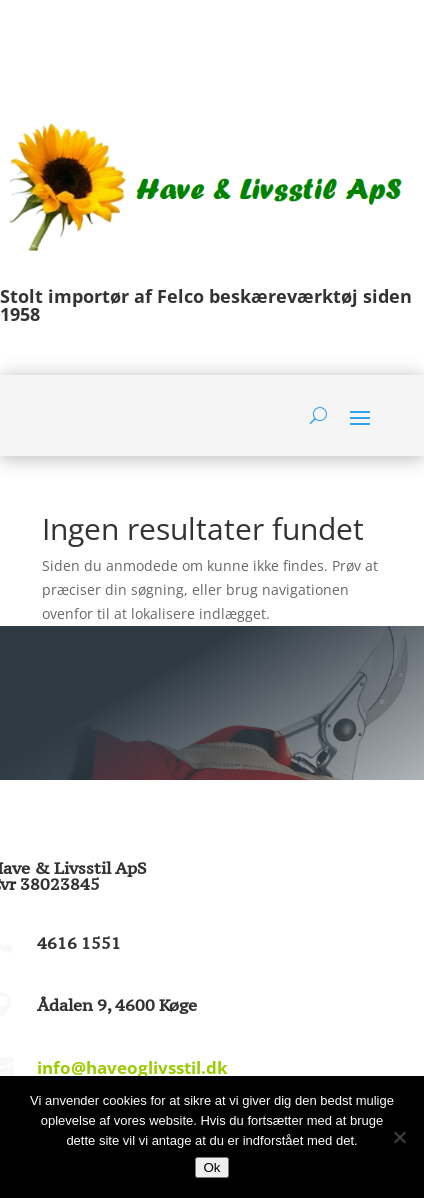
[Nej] (399, 1137)
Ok (211, 1167)
